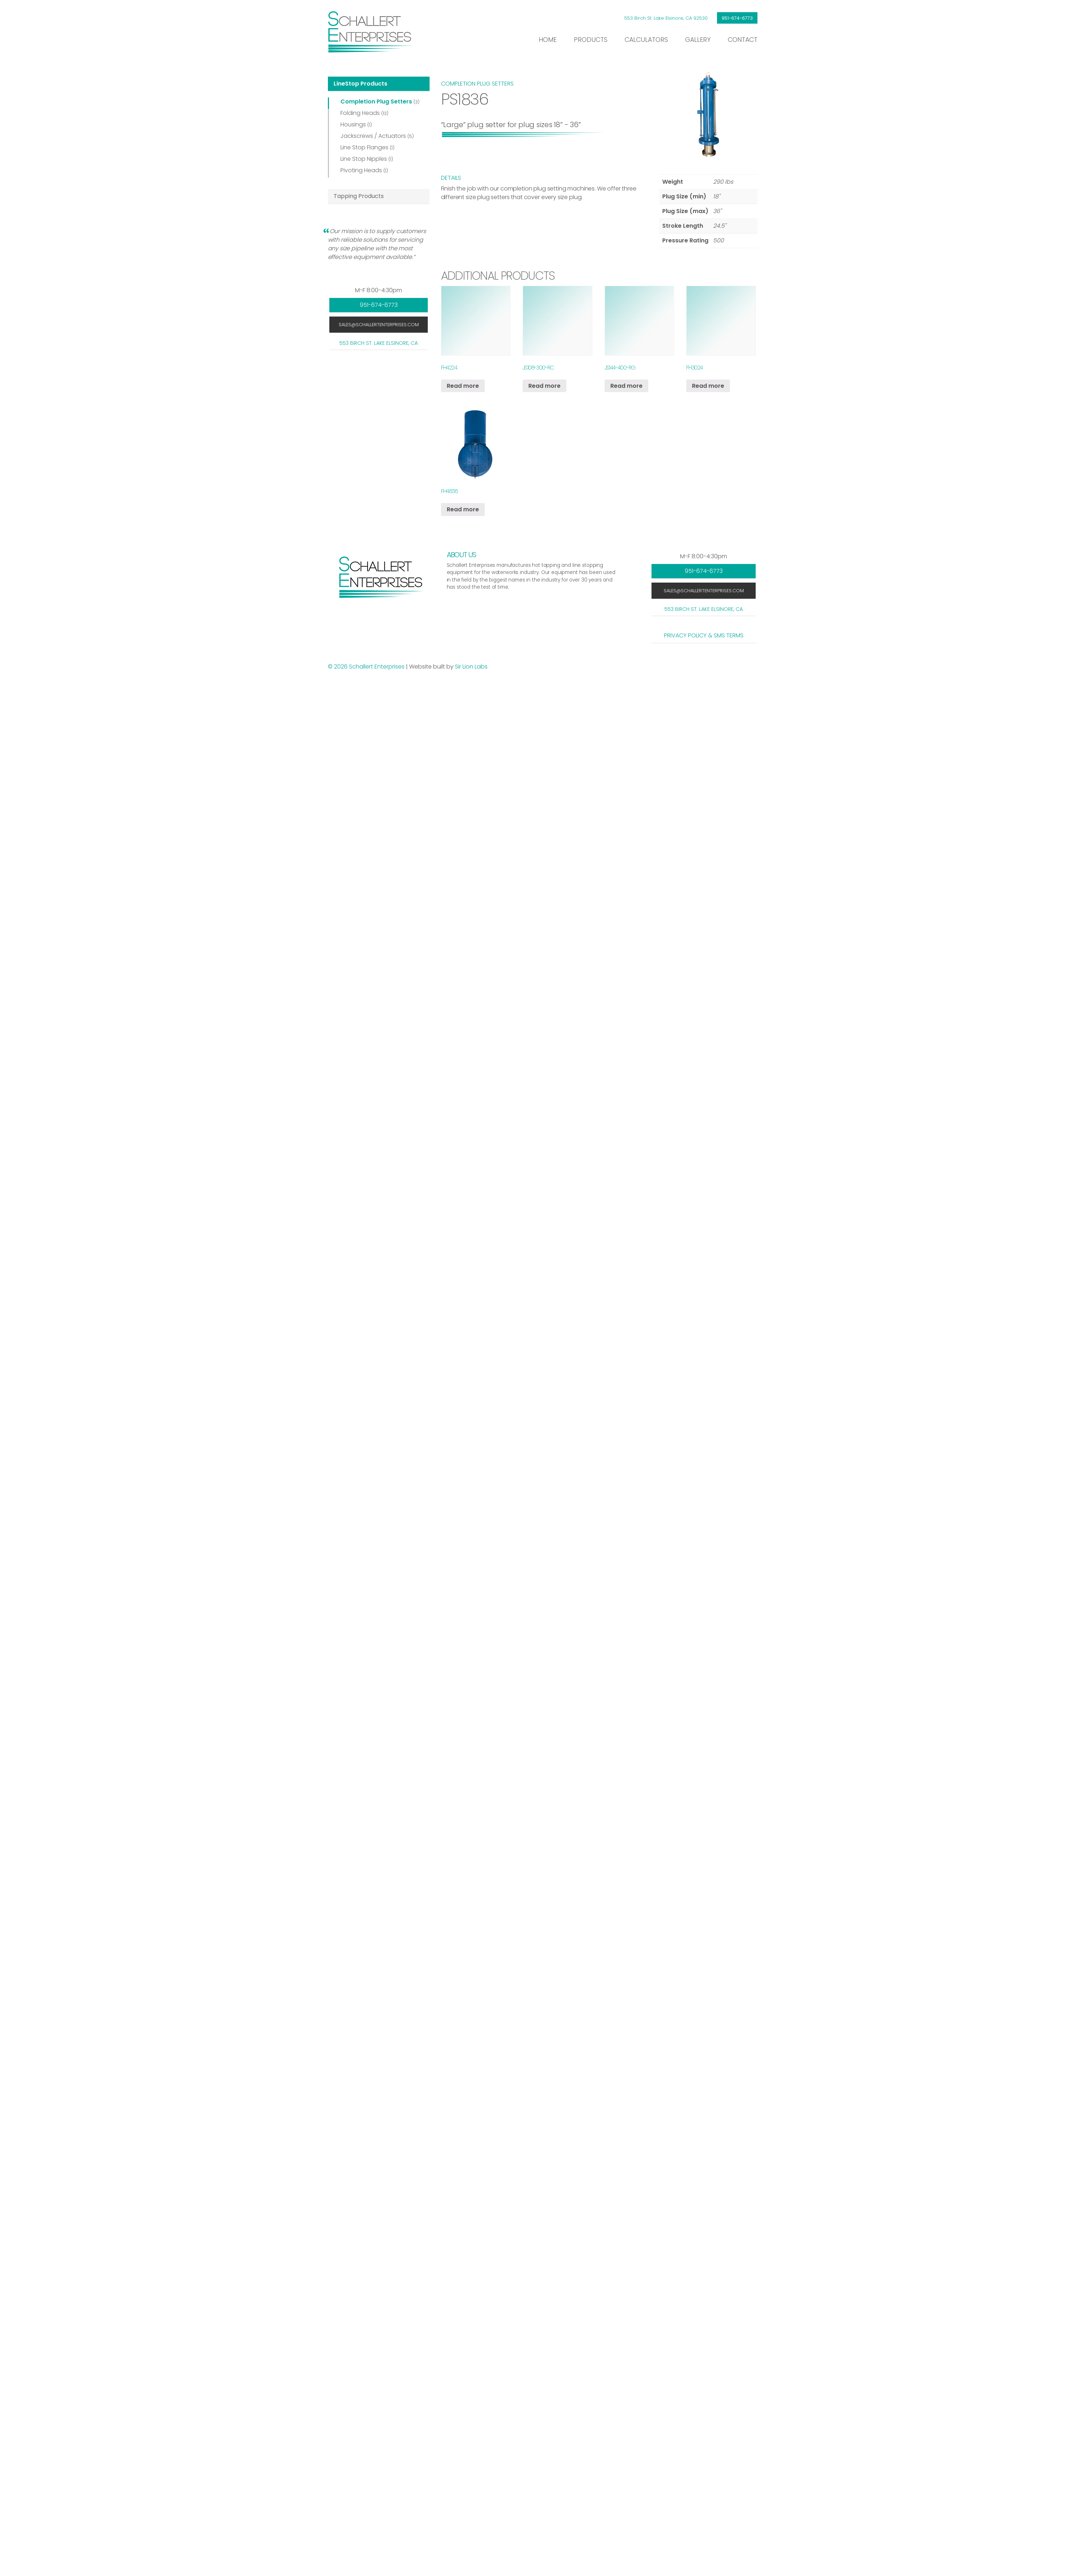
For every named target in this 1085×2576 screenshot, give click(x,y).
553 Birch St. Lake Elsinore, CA (378, 343)
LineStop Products (360, 83)
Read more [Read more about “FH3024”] (708, 386)
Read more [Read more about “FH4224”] (463, 386)
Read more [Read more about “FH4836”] (463, 509)
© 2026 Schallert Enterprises (367, 666)
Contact (742, 39)
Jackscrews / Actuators (373, 136)
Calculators (646, 39)
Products (590, 39)
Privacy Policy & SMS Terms (703, 635)
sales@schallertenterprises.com (379, 325)
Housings (353, 124)
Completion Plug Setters (376, 101)
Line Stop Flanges (364, 147)
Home (548, 39)
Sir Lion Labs (471, 666)
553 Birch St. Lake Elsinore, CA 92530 (666, 18)
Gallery (698, 39)
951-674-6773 (737, 18)
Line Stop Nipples (363, 159)
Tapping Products (359, 196)
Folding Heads (360, 113)
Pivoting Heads (361, 170)
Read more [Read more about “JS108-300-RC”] (544, 386)
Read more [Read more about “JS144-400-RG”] (626, 386)
